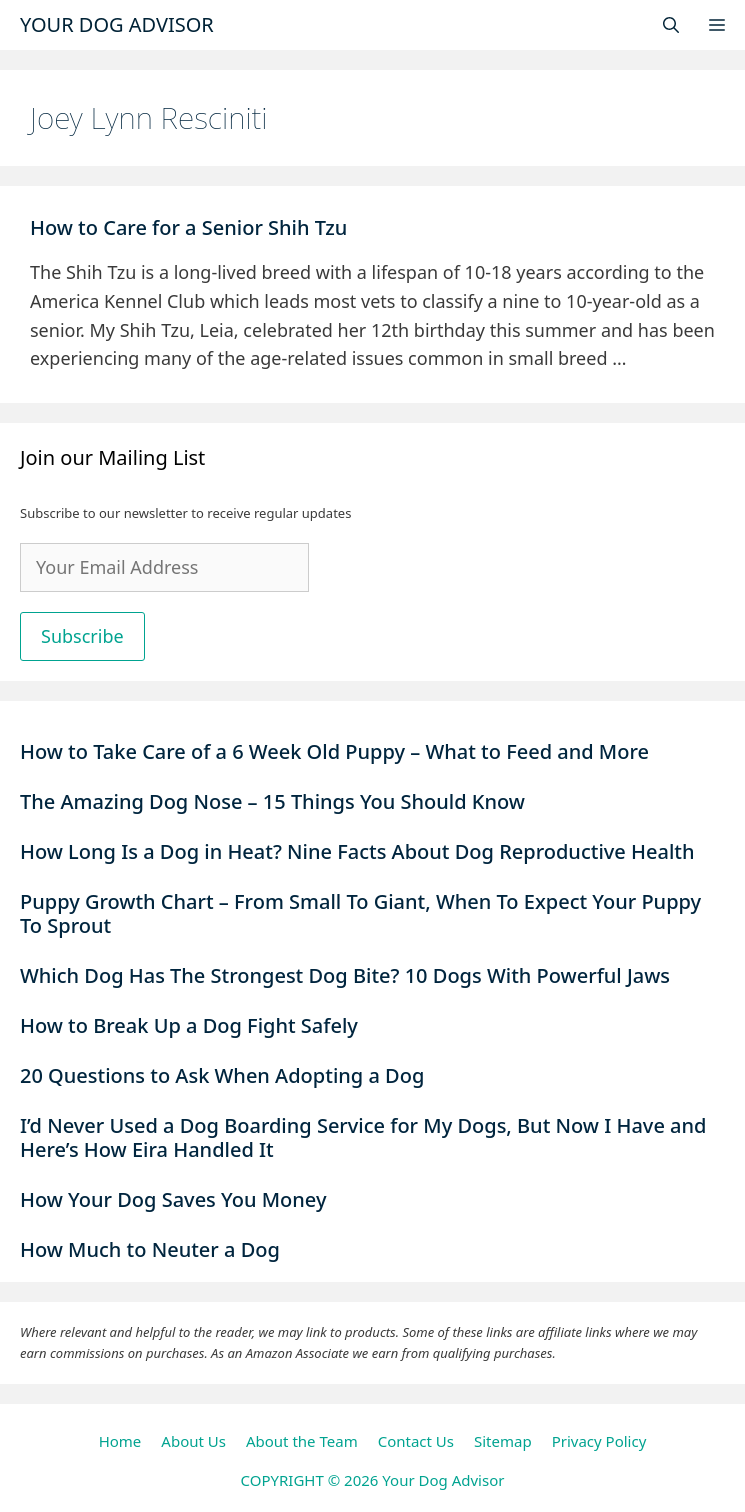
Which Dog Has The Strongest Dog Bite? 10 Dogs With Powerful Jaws (345, 975)
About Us (193, 1441)
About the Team (302, 1441)
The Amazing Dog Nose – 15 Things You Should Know (275, 801)
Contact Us (416, 1441)
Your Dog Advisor (117, 24)
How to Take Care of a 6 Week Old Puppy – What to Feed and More (334, 751)
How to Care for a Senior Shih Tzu (191, 227)
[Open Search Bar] (671, 25)
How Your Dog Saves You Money (173, 1199)
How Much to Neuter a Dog (150, 1249)
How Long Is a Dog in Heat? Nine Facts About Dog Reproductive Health (357, 851)
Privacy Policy (599, 1441)
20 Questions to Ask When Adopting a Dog (222, 1075)
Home (120, 1441)
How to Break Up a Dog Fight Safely (189, 1025)
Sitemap (503, 1441)
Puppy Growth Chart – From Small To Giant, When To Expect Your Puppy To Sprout (360, 913)
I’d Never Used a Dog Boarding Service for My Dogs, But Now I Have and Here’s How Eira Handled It (363, 1137)
